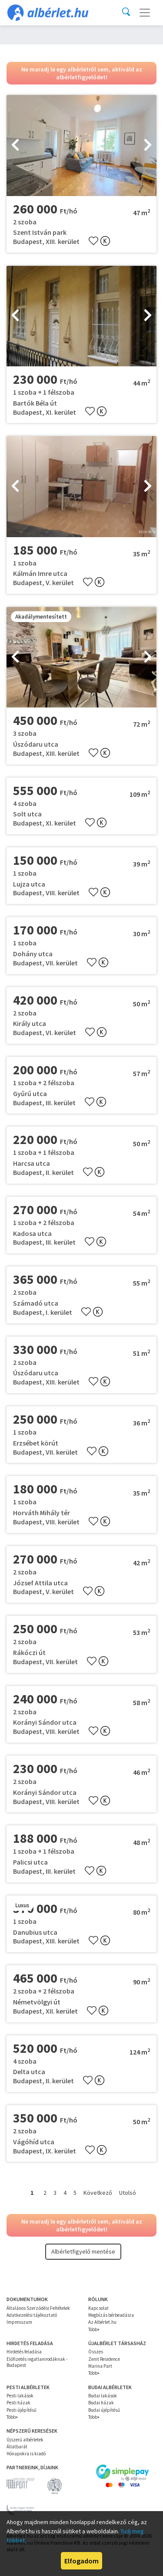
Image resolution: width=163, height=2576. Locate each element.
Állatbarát (17, 2447)
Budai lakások (102, 2396)
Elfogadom (81, 2560)
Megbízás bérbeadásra (111, 2315)
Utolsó (127, 2193)
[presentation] (15, 145)
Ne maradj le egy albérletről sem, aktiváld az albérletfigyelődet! (81, 73)
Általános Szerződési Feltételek (38, 2308)
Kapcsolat (98, 2308)
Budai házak (101, 2403)
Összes (95, 2352)
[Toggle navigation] (144, 12)
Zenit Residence (104, 2359)
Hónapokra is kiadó (26, 2454)
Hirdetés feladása (24, 2352)
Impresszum (19, 2322)
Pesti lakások (20, 2396)
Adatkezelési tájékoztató (32, 2315)
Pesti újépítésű (22, 2410)
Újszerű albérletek (25, 2440)
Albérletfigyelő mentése (83, 2251)
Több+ (94, 2329)
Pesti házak (18, 2403)
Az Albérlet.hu (102, 2322)
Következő (97, 2193)
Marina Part (100, 2366)
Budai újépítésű (104, 2410)
